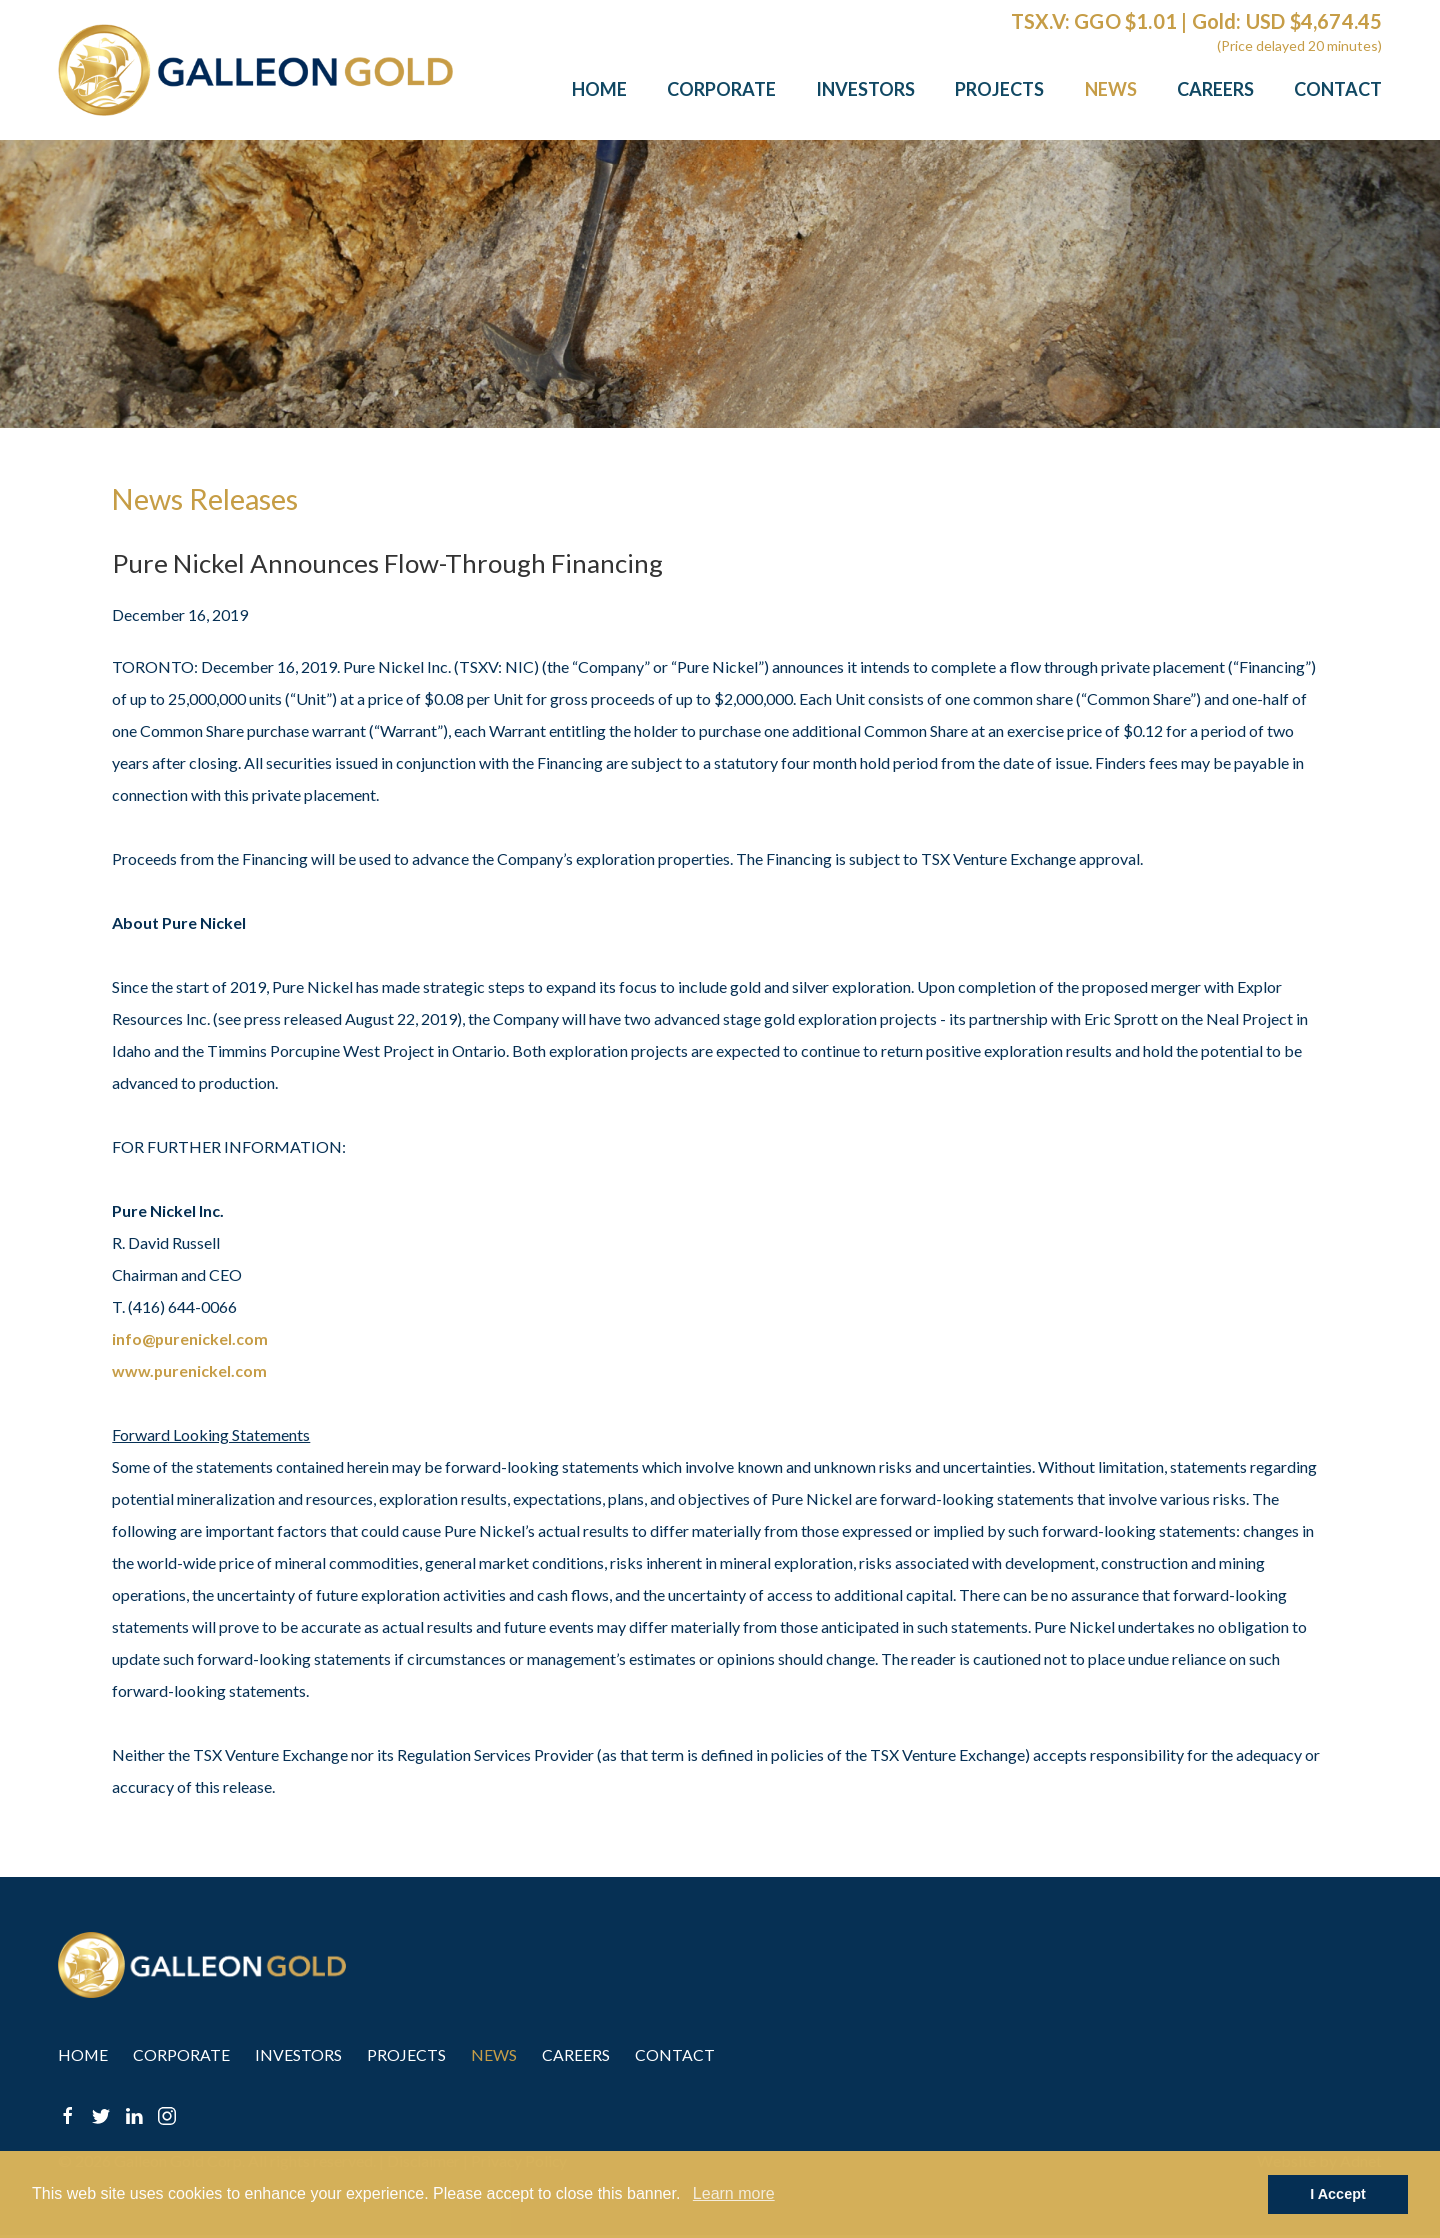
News (1111, 89)
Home (599, 89)
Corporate (721, 89)
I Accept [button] (1337, 2194)
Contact (1338, 89)
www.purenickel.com (190, 1370)
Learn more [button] (734, 2193)
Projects (999, 89)
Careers (1215, 89)
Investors (865, 89)
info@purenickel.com (190, 1338)
